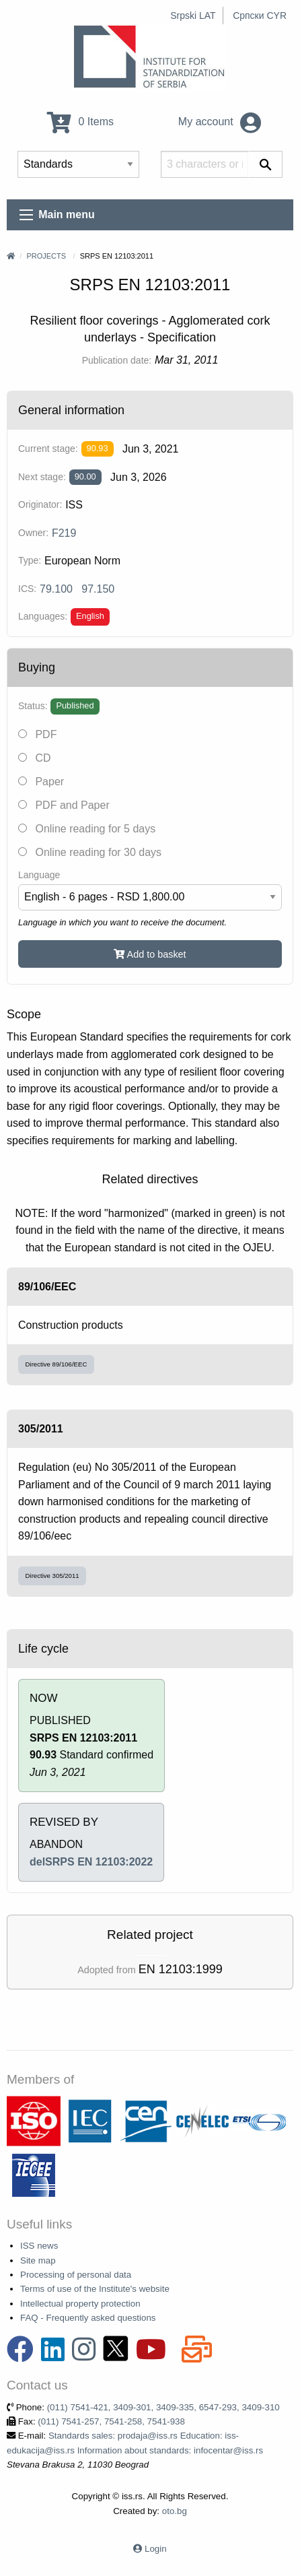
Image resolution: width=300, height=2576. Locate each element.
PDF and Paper (64, 805)
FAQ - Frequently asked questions (88, 2318)
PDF (37, 734)
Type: (29, 560)
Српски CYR (260, 15)
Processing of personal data (75, 2275)
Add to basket (150, 954)
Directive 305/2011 (52, 1575)
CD (34, 758)
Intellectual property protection (80, 2304)
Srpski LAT (192, 15)
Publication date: (117, 360)
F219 (64, 533)
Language (39, 874)
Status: (33, 705)
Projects (46, 256)
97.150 (97, 589)
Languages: (42, 616)
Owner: (33, 532)
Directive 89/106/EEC (56, 1364)
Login (156, 2549)
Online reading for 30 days (89, 852)
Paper (41, 781)
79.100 (56, 589)
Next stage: (42, 476)
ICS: (27, 588)
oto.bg (174, 2511)
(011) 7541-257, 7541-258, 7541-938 (111, 2421)
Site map (38, 2260)
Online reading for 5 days (86, 828)
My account (219, 121)
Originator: (40, 504)
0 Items (80, 121)
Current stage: (48, 448)
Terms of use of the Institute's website (95, 2289)
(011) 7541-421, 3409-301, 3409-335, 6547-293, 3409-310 (163, 2407)
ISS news (39, 2246)
